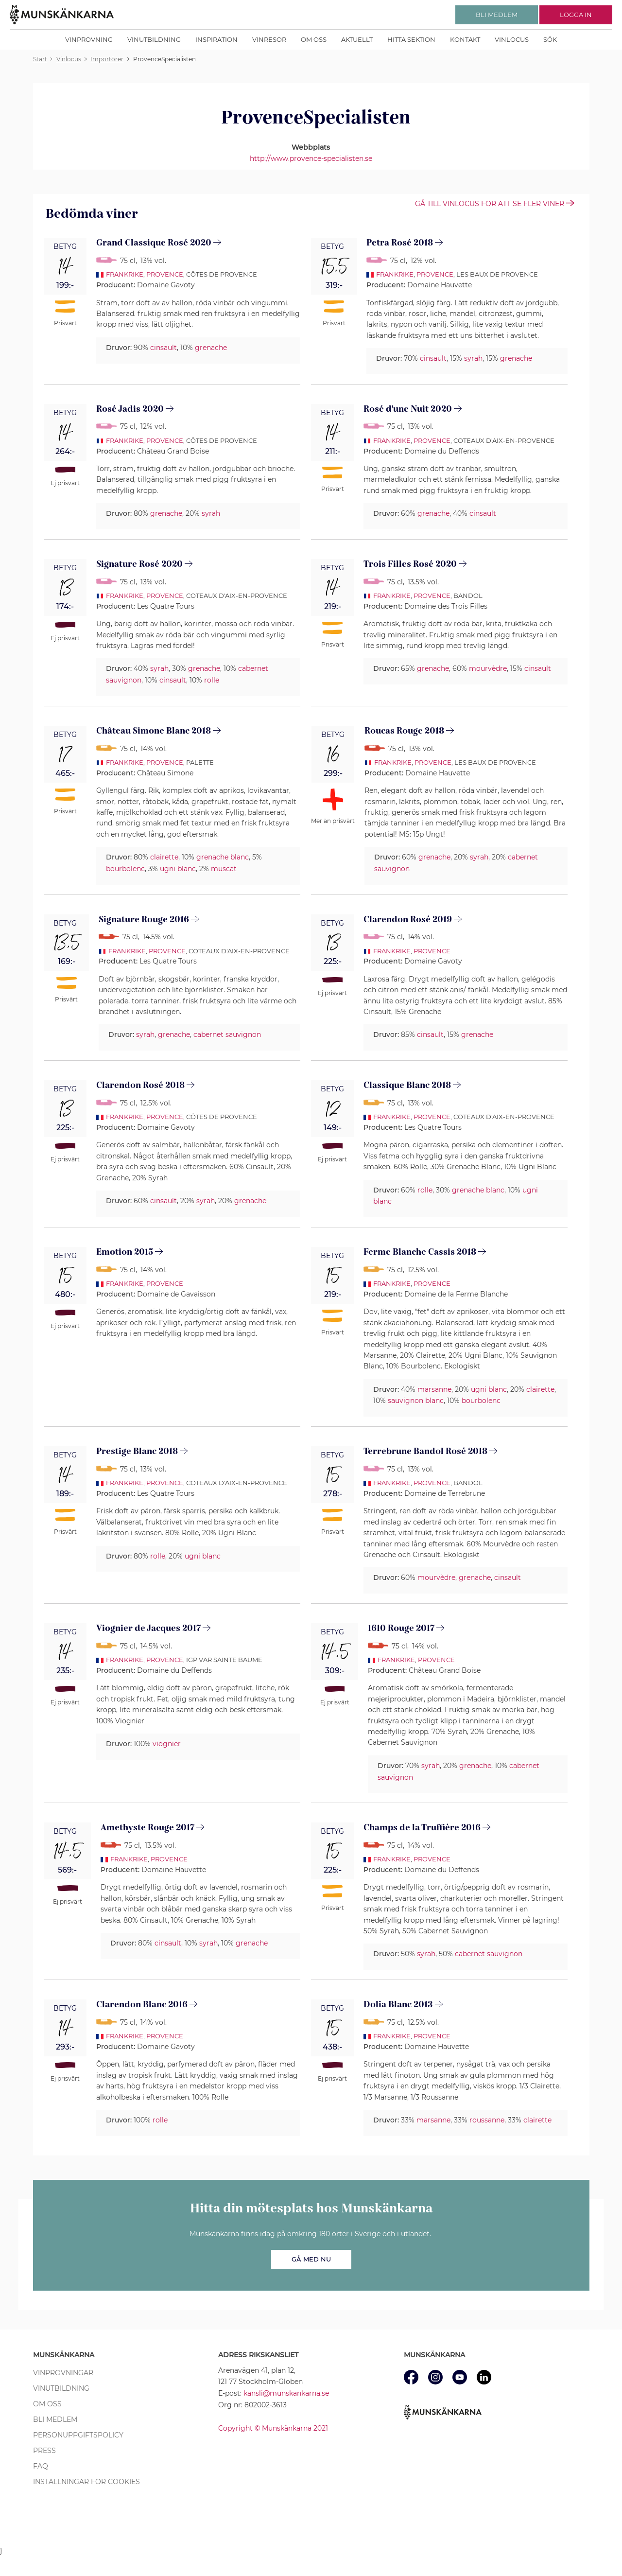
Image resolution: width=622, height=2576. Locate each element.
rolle (211, 680)
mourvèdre (488, 668)
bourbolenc (125, 868)
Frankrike (124, 274)
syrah (473, 358)
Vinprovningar (63, 2372)
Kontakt (465, 39)
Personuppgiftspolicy (78, 2435)
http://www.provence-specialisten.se (311, 158)
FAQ (40, 2466)
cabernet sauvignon (227, 1034)
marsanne (434, 1389)
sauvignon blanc (416, 1400)
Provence (164, 274)
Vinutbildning (154, 39)
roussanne (486, 2120)
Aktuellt (357, 39)
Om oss (314, 39)
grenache (211, 347)
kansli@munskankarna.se (286, 2393)
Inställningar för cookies (86, 2481)
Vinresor (269, 39)
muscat (224, 868)
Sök (550, 39)
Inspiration (216, 39)
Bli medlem (55, 2419)
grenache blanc (222, 857)
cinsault (163, 347)
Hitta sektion (411, 39)
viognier (167, 1743)
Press (44, 2450)
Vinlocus (512, 39)
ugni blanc (178, 868)
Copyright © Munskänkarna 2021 (273, 2428)
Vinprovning (89, 39)
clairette (164, 857)
